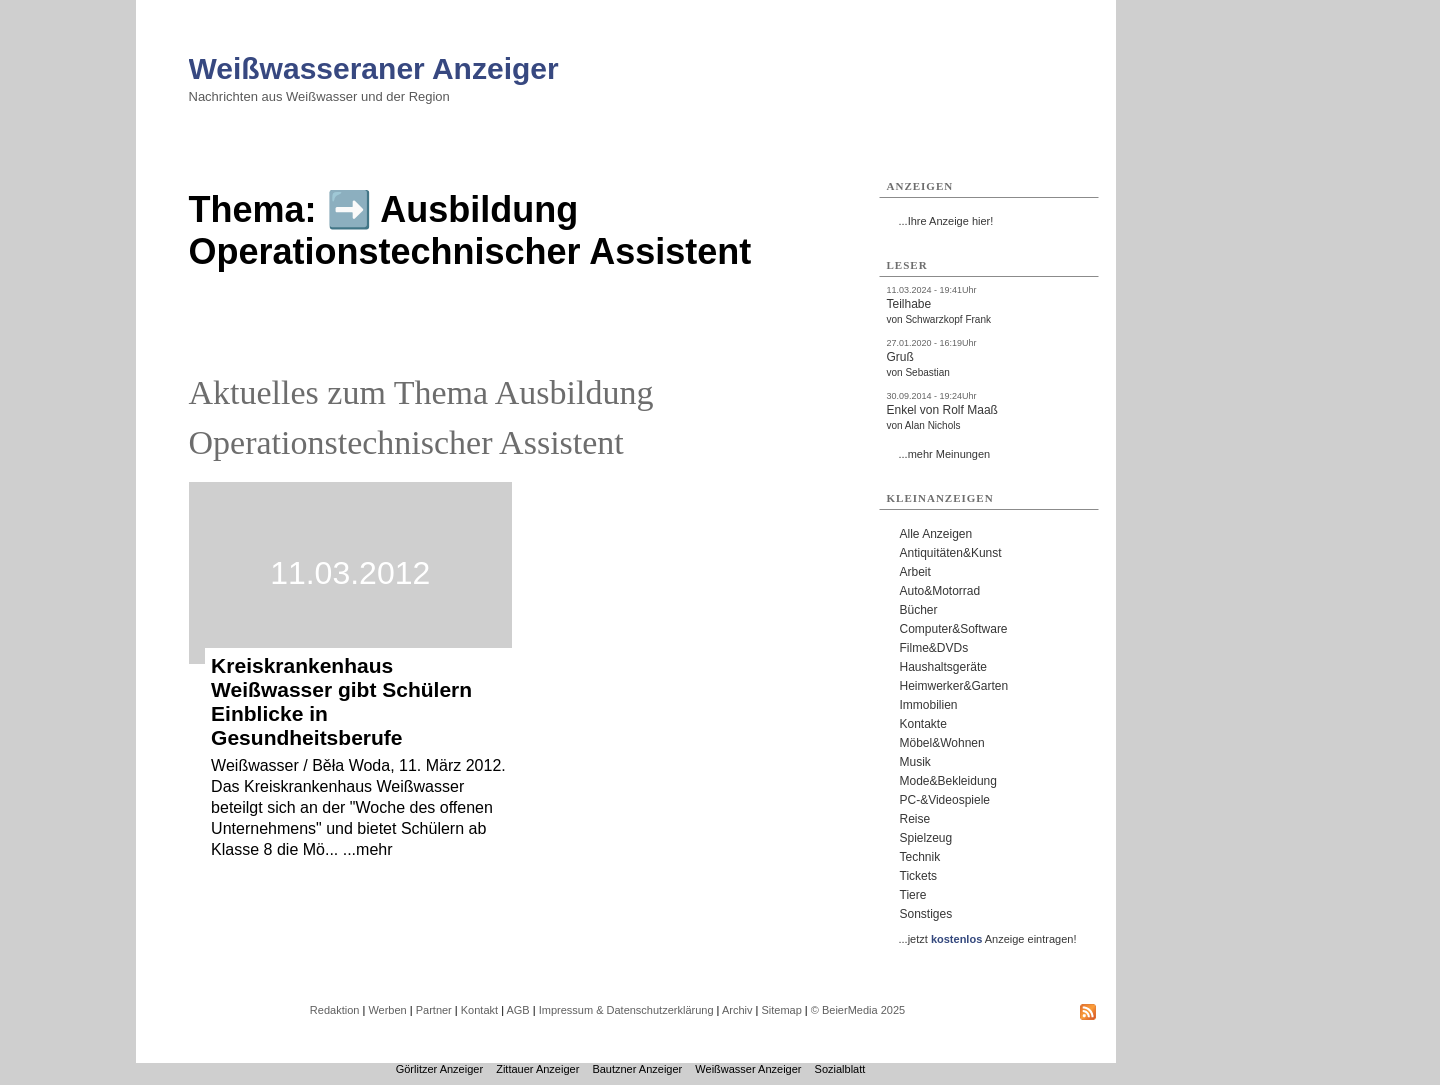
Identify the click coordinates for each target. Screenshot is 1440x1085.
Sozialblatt (840, 1069)
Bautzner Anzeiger (637, 1069)
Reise (915, 819)
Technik (920, 857)
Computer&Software (954, 629)
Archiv (737, 1010)
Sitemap (781, 1010)
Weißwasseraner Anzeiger (374, 68)
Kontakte (923, 724)
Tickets (919, 876)
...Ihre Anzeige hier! (946, 221)
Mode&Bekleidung (948, 781)
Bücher (919, 610)
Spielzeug (926, 838)
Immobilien (929, 705)
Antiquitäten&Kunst (951, 553)
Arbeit (915, 572)
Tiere (913, 895)
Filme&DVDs (934, 648)
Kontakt (479, 1010)
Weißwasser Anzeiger (748, 1069)
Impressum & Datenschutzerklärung (626, 1010)
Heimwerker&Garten (954, 686)
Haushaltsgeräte (943, 667)
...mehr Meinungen (945, 454)
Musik (915, 762)
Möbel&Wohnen (942, 743)
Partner (434, 1010)
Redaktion (335, 1010)
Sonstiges (926, 914)
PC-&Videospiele (945, 800)
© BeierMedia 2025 (858, 1010)
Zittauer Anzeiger (537, 1069)
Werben (387, 1010)
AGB (517, 1010)
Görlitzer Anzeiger (439, 1069)
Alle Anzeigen (936, 534)
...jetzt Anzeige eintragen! (988, 939)
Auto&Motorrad (940, 591)
